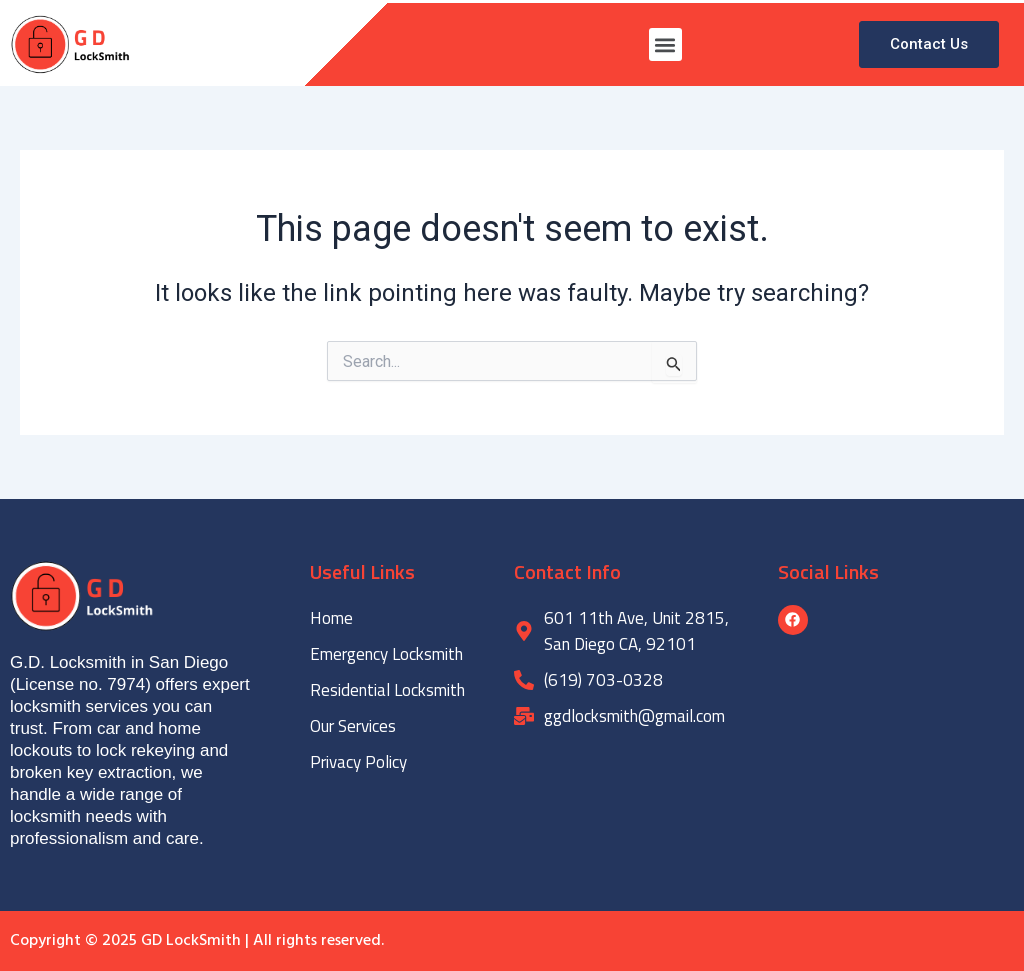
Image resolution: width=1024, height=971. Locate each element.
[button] (665, 44)
